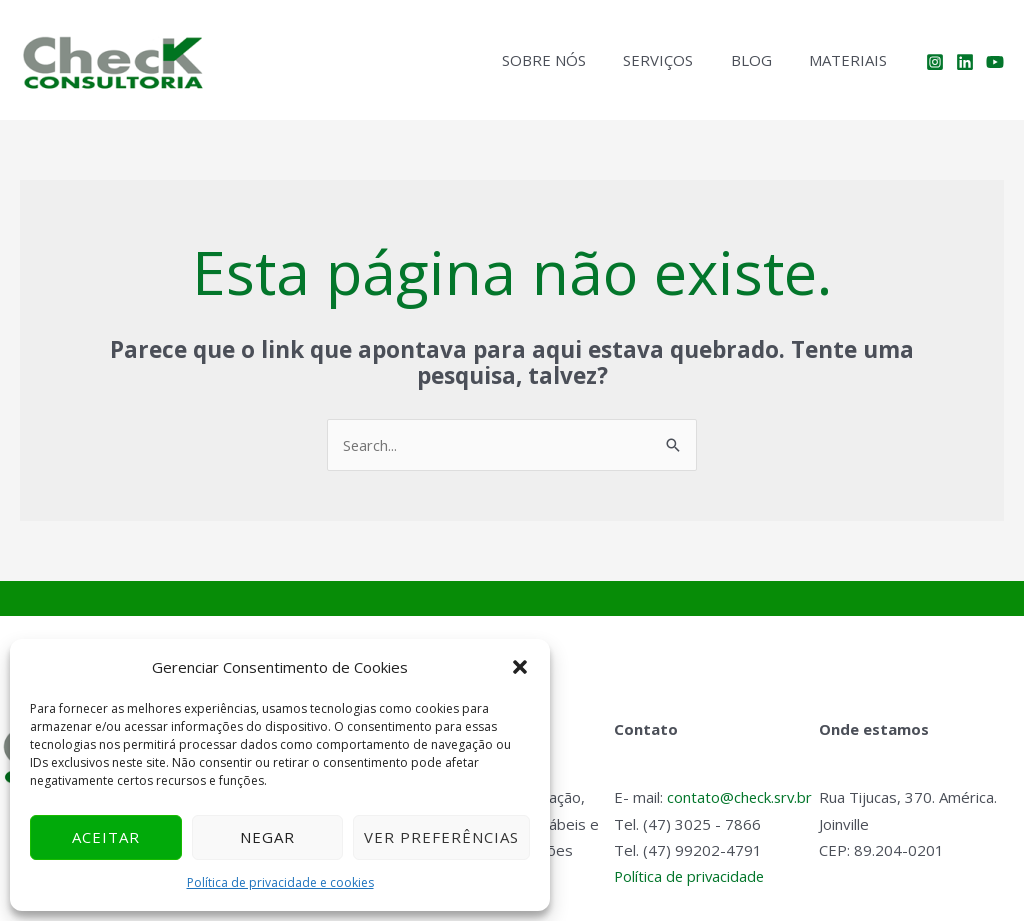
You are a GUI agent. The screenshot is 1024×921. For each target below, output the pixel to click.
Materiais (852, 60)
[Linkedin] (965, 62)
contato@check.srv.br (741, 798)
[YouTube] (995, 62)
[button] (520, 667)
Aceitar (106, 837)
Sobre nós (570, 60)
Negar (267, 837)
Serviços (677, 60)
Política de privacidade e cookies (280, 882)
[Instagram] (935, 62)
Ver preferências (441, 837)
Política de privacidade (691, 876)
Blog (762, 60)
